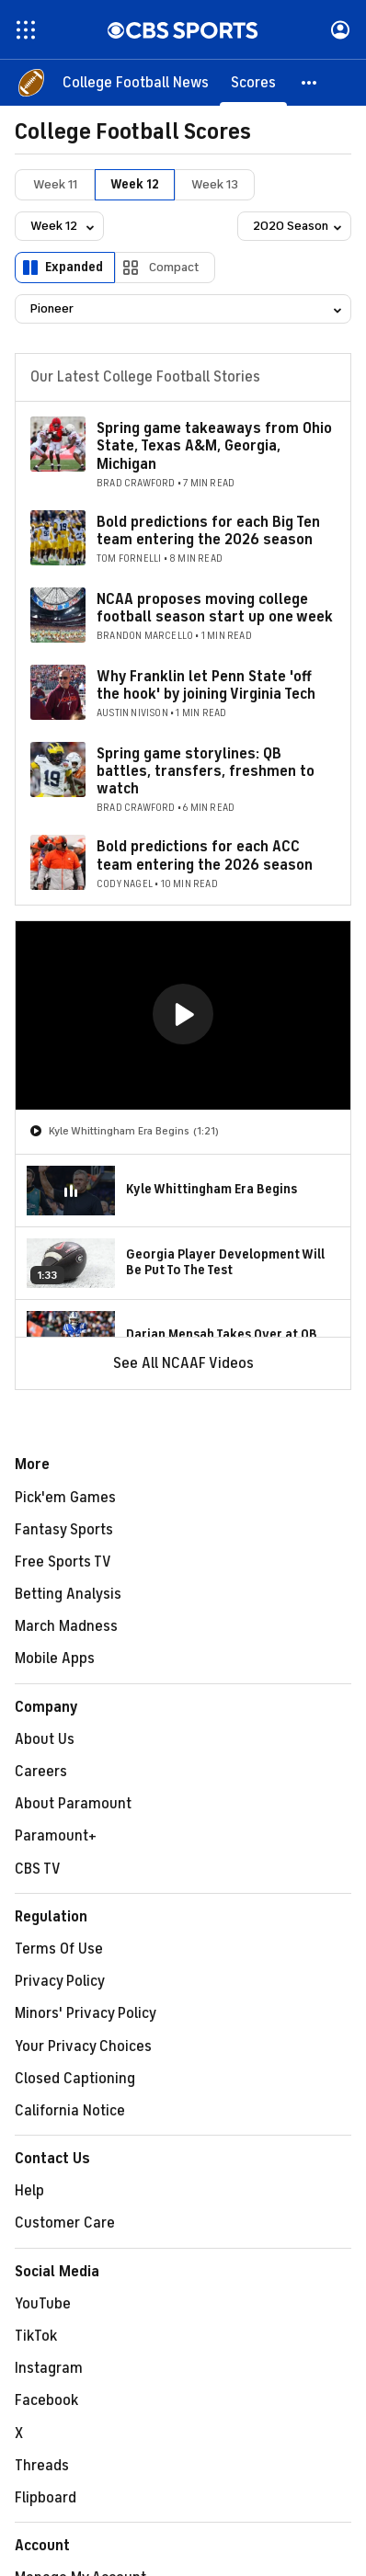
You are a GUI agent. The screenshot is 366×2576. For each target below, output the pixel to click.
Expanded (74, 267)
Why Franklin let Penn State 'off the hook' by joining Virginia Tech (206, 685)
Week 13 (214, 184)
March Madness (66, 1626)
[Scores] (253, 83)
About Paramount (73, 1804)
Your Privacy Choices (83, 2046)
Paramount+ (56, 1836)
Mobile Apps (55, 1658)
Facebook (46, 2400)
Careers (41, 1771)
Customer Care (65, 2223)
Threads (42, 2465)
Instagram (49, 2368)
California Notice (70, 2111)
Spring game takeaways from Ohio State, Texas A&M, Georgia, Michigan (214, 446)
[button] (310, 83)
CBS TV (38, 1869)
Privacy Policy (60, 1981)
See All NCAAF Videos (183, 1363)
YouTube (43, 2304)
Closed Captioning (75, 2078)
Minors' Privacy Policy (85, 2013)
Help (29, 2191)
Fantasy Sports (64, 1530)
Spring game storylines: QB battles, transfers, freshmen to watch (206, 771)
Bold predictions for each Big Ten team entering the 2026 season (208, 531)
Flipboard (45, 2498)
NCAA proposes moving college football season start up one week (215, 608)
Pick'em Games (65, 1497)
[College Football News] (135, 83)
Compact (174, 267)
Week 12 (134, 184)
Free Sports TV (63, 1562)
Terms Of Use (59, 1949)
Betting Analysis (68, 1594)
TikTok (36, 2336)
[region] (183, 1015)
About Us (44, 1739)
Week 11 (55, 184)
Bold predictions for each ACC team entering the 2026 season (205, 855)
